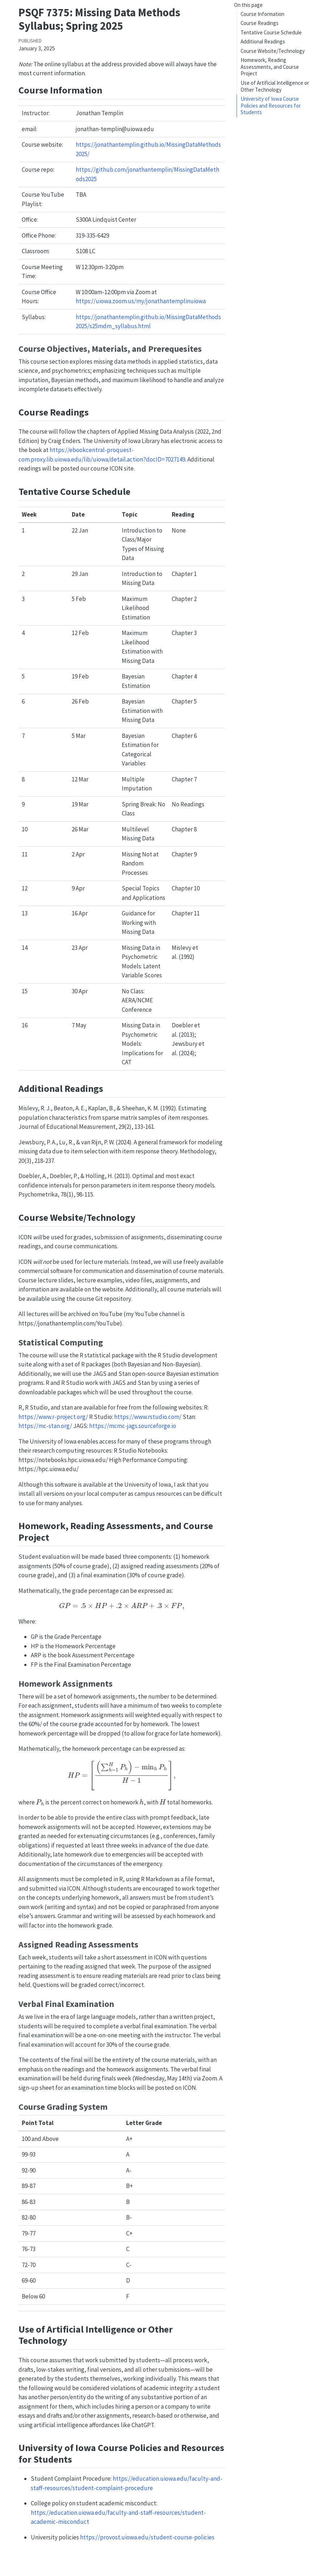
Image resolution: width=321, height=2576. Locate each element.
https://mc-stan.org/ (45, 1426)
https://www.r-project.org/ (53, 1417)
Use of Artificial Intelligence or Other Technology (275, 86)
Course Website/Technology (273, 50)
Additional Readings (263, 41)
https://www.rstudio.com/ (148, 1417)
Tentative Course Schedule (271, 32)
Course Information (262, 14)
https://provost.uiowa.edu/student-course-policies (147, 2537)
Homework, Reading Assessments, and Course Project (270, 67)
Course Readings (260, 23)
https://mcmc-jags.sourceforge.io (132, 1426)
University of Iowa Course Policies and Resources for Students (271, 105)
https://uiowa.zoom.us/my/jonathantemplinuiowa (141, 301)
